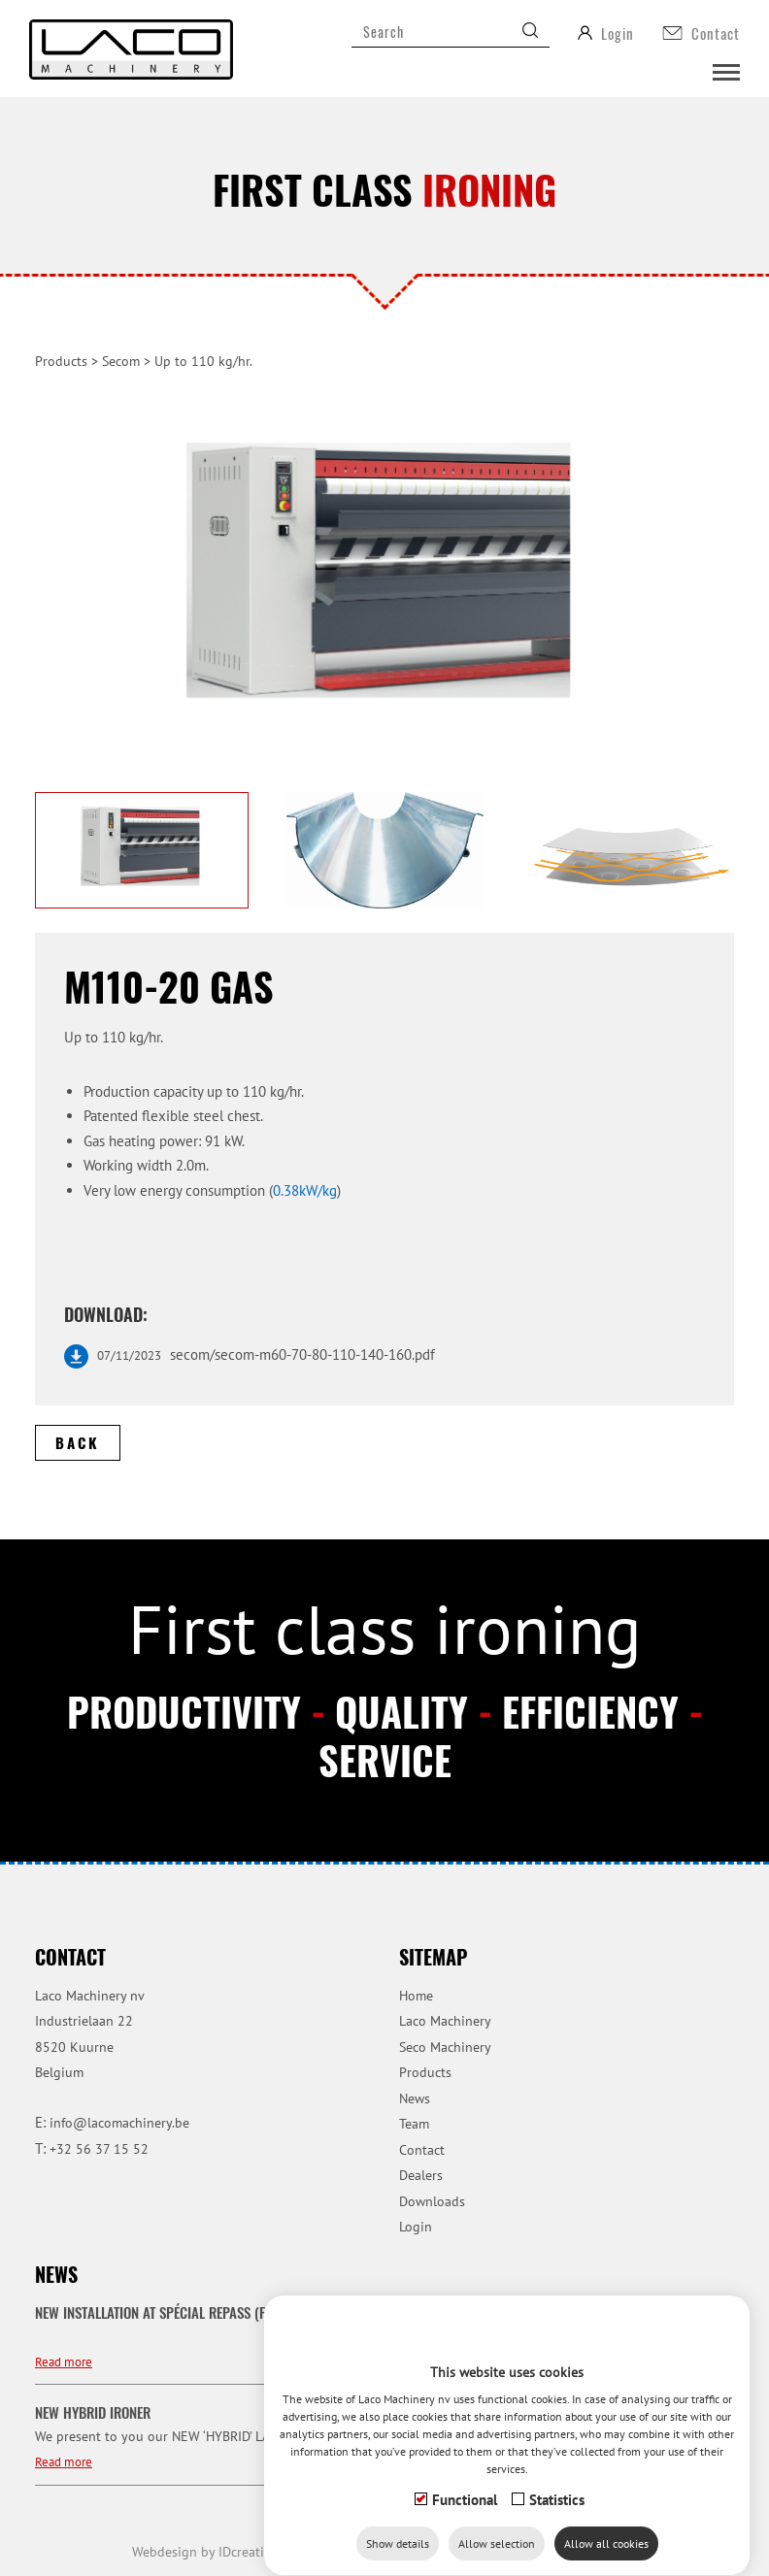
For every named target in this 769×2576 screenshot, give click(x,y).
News (414, 2098)
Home (416, 1995)
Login (415, 2226)
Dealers (421, 2175)
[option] (384, 583)
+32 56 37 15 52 (99, 2149)
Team (414, 2123)
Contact (422, 2150)
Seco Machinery (445, 2047)
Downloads (432, 2201)
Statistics (557, 2481)
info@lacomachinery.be (119, 2122)
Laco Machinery (445, 2021)
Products (61, 361)
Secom (121, 361)
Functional (464, 2481)
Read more (63, 2362)
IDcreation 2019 (223, 2551)
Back (77, 1442)
